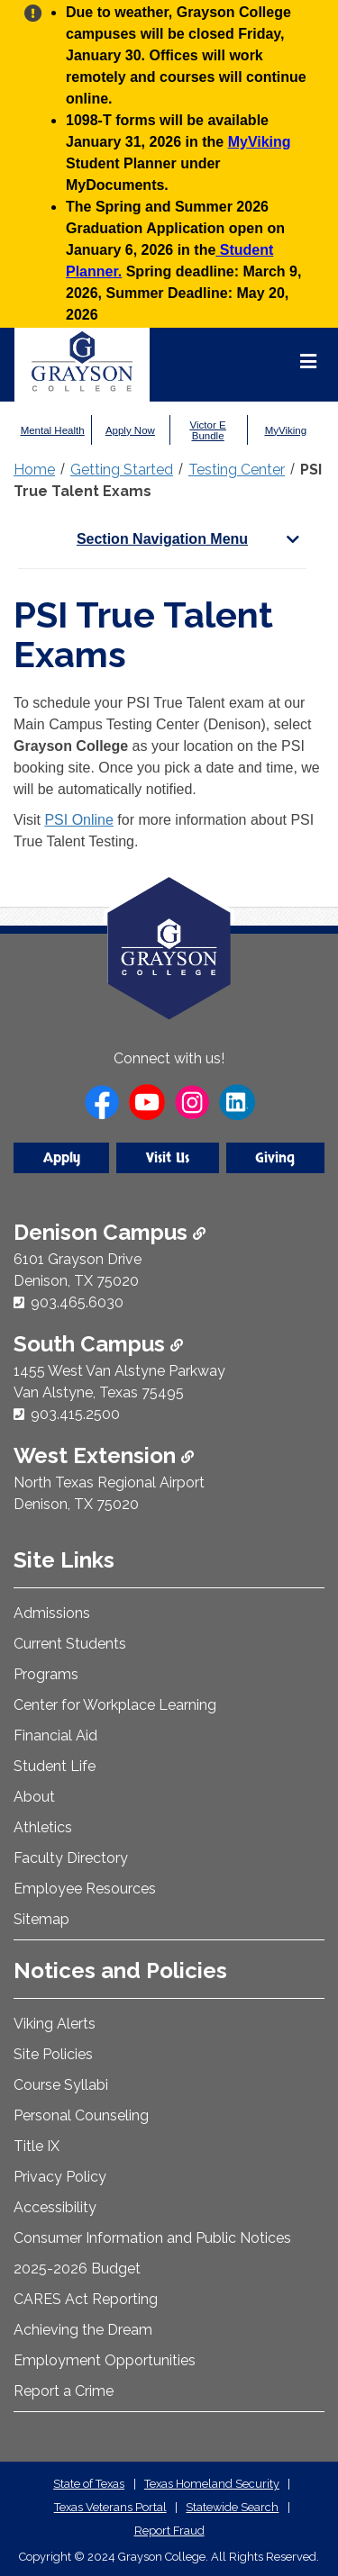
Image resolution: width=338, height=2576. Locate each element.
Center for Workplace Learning (115, 1704)
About (34, 1796)
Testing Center (236, 469)
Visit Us (167, 1158)
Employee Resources (85, 1888)
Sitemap (41, 1919)
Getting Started (121, 469)
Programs (46, 1674)
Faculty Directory (71, 1857)
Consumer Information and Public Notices (152, 2237)
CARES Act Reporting (86, 2299)
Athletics (43, 1827)
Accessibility (55, 2207)
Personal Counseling (81, 2115)
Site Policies (53, 2054)
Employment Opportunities (105, 2360)
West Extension (104, 1455)
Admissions (52, 1613)
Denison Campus (110, 1232)
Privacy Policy (60, 2176)
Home (34, 469)
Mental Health (53, 430)
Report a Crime (64, 2391)
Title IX (36, 2146)
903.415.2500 (75, 1414)
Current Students (70, 1643)
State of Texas (88, 2483)
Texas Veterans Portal (110, 2507)
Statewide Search (232, 2507)
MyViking (259, 141)
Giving (275, 1158)
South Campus (98, 1344)
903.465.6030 (77, 1302)
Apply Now (130, 430)
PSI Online (78, 819)
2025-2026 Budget (77, 2268)
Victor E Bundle (208, 430)
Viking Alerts (55, 2023)
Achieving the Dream (83, 2329)
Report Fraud (169, 2530)
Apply (61, 1158)
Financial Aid (55, 1735)
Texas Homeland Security (211, 2483)
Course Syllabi (61, 2084)
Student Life (55, 1766)
